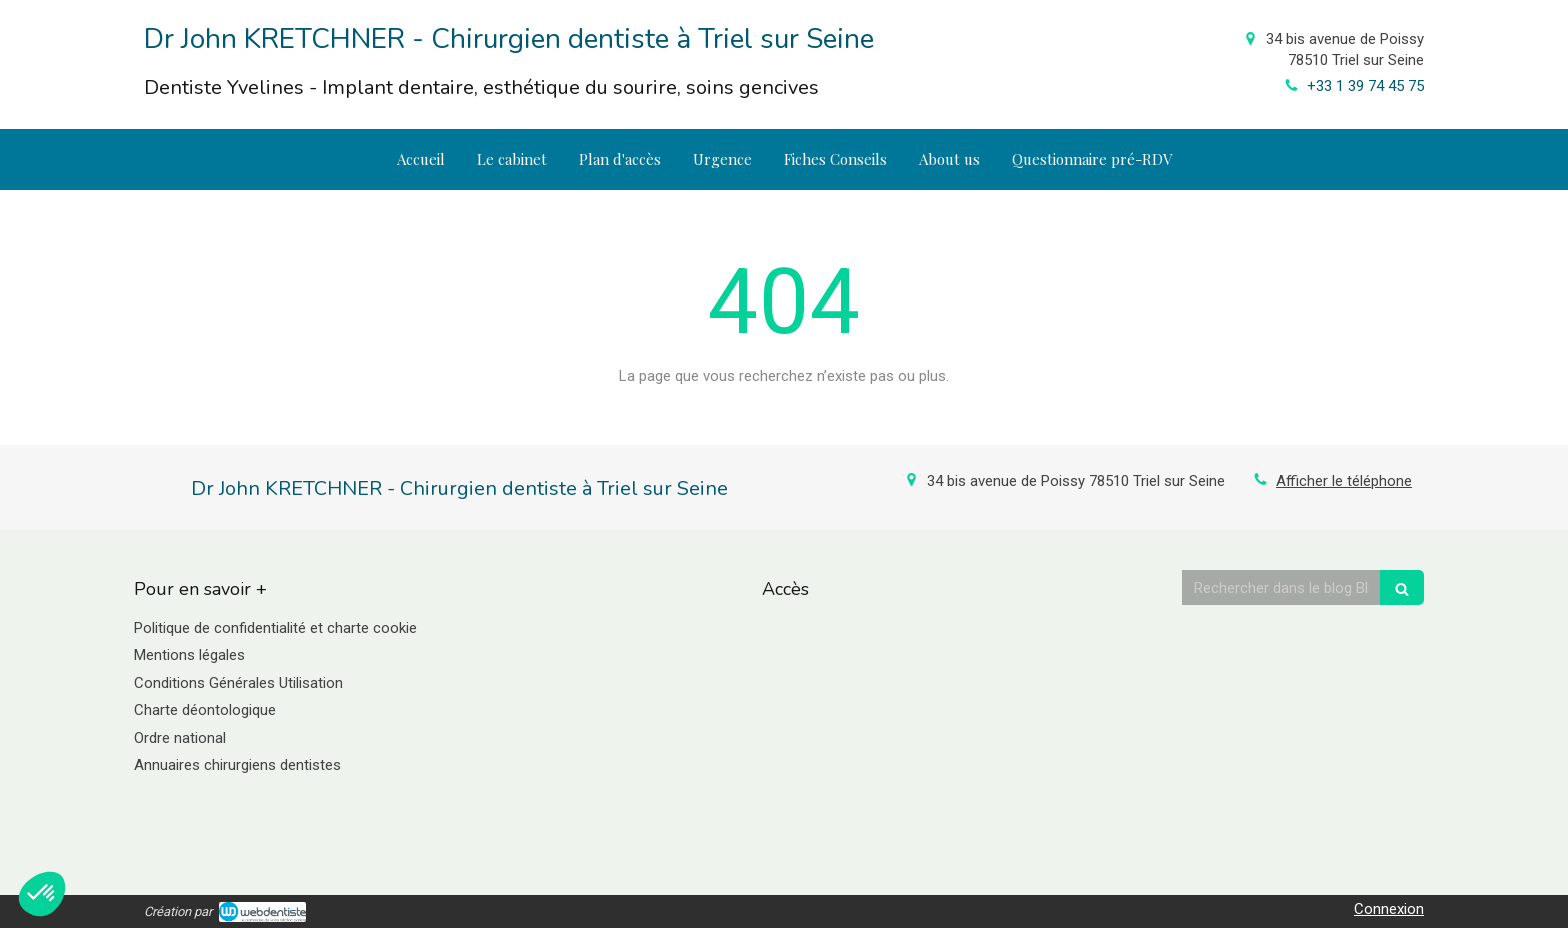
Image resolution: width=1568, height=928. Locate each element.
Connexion (1389, 909)
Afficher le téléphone (1344, 481)
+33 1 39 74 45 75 (1365, 86)
